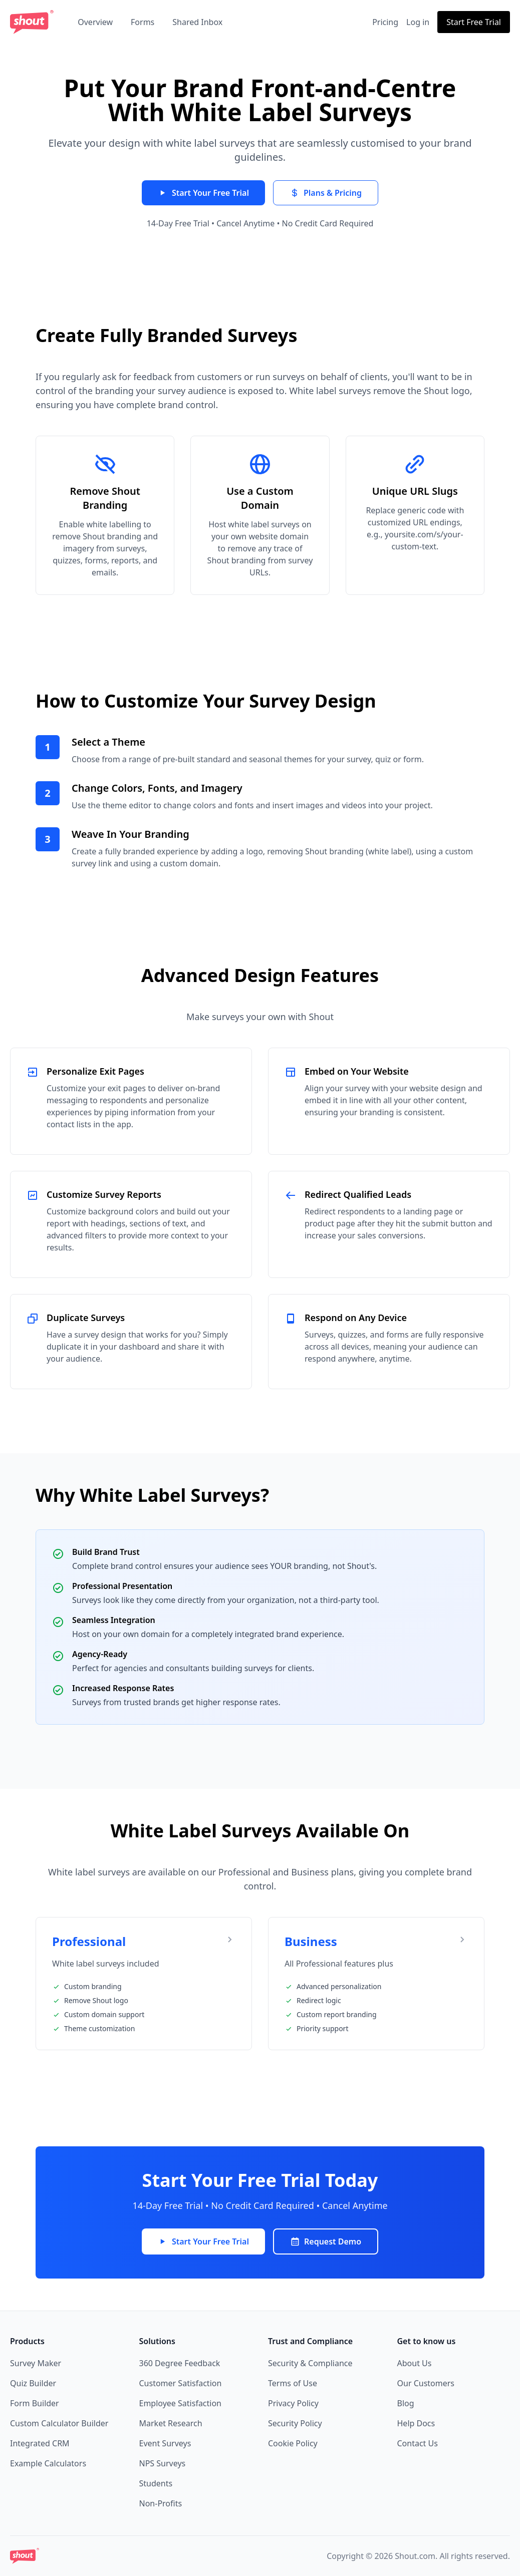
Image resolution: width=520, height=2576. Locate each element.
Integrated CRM (40, 2443)
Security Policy (295, 2423)
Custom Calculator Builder (59, 2423)
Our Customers (426, 2383)
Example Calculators (48, 2463)
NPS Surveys (162, 2463)
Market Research (170, 2423)
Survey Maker (35, 2363)
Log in (417, 22)
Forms (142, 22)
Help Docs (416, 2423)
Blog (405, 2403)
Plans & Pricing (326, 192)
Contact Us (417, 2443)
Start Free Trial (473, 22)
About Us (414, 2363)
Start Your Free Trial (203, 192)
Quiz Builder (33, 2383)
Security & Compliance (310, 2363)
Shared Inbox (197, 22)
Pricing (385, 22)
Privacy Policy (293, 2403)
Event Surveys (165, 2443)
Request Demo (325, 2241)
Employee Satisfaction (180, 2403)
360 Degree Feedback (179, 2363)
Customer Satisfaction (180, 2383)
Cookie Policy (293, 2443)
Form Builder (34, 2403)
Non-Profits (160, 2503)
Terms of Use (292, 2383)
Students (156, 2483)
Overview (95, 22)
